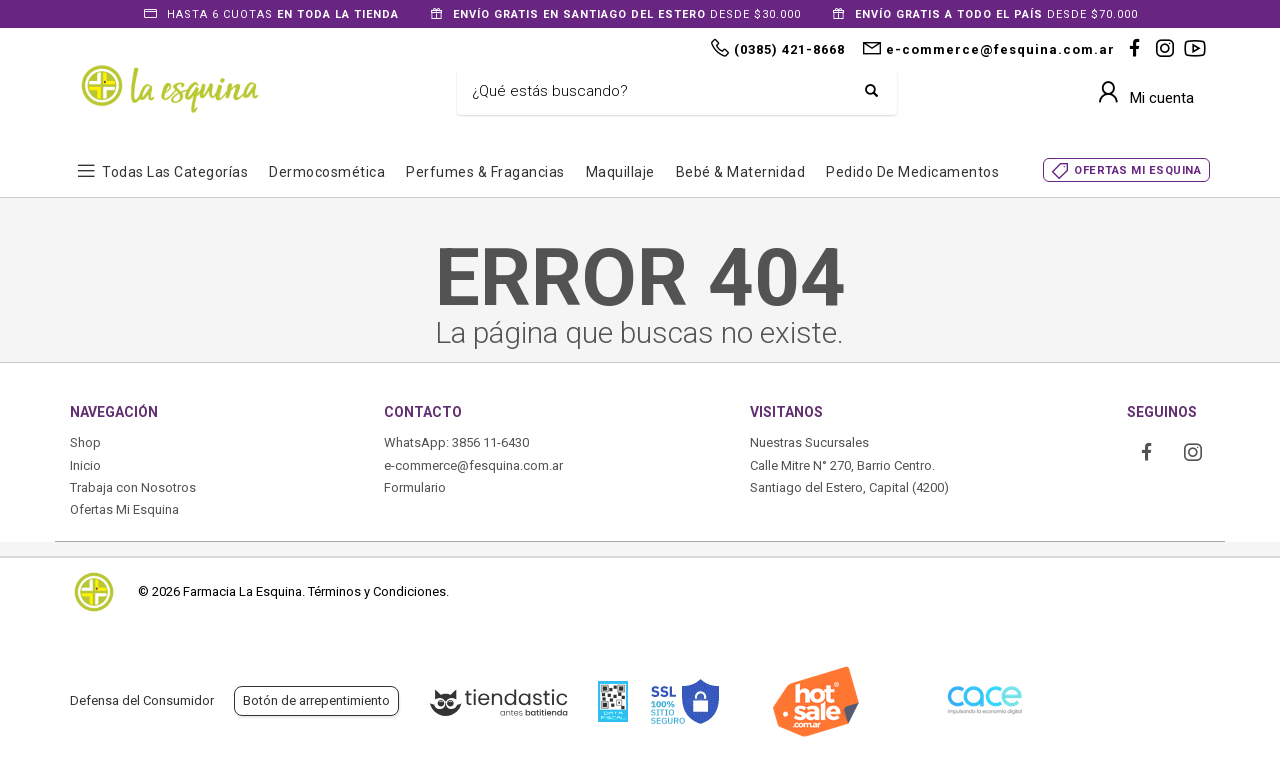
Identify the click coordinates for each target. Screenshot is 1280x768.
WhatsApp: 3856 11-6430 (456, 442)
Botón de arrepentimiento (316, 700)
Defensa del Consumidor (142, 700)
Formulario (415, 487)
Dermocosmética (327, 172)
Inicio (85, 465)
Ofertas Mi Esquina (124, 509)
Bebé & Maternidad (741, 172)
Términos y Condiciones (377, 591)
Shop (85, 442)
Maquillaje (620, 172)
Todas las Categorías (175, 172)
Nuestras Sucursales (809, 442)
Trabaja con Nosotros (133, 487)
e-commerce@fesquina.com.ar (473, 465)
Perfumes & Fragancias (485, 172)
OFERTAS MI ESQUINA (1137, 170)
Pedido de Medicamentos (912, 172)
